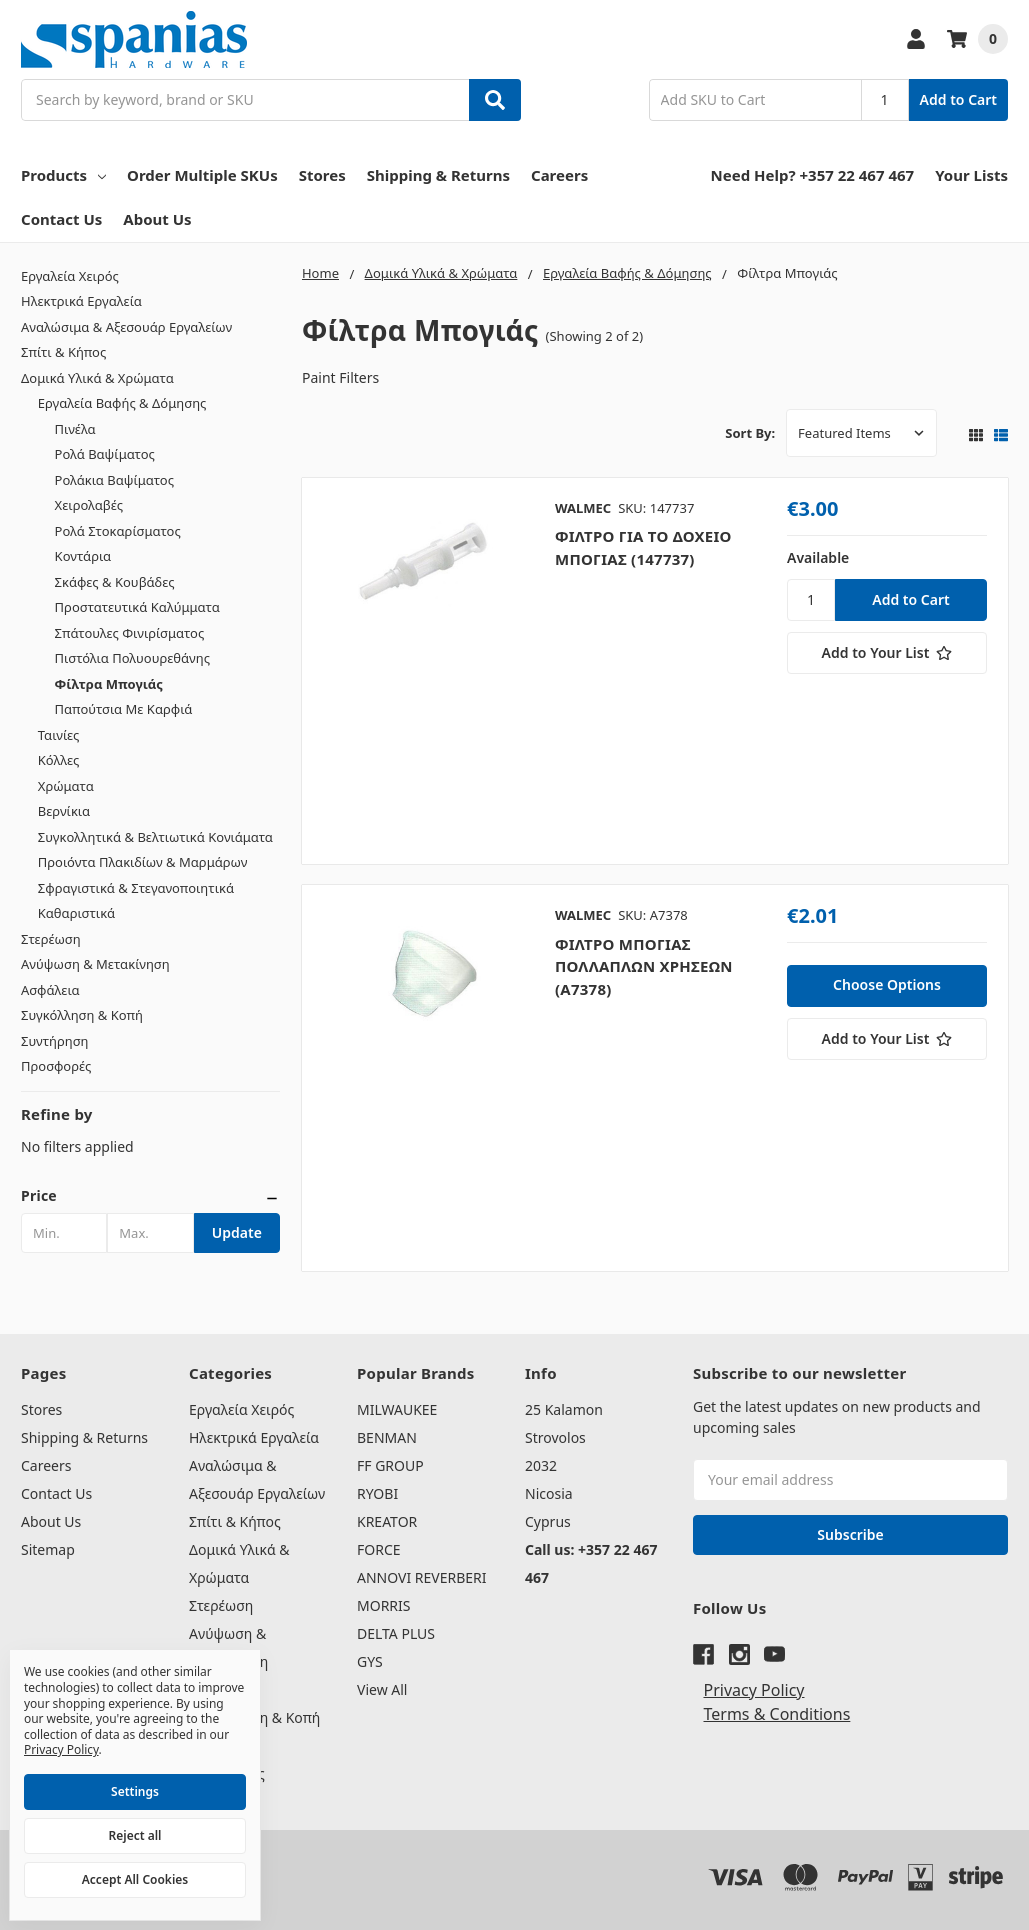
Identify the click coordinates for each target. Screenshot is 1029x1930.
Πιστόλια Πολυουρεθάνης (132, 658)
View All (382, 1689)
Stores (322, 175)
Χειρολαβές (89, 505)
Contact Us (61, 219)
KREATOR (387, 1521)
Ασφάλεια (50, 990)
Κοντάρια (83, 556)
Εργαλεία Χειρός (70, 276)
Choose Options (887, 984)
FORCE (379, 1549)
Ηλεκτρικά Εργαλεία (81, 301)
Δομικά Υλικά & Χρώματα (97, 378)
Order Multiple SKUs (202, 175)
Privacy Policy (754, 1690)
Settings (135, 1791)
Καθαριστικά (76, 913)
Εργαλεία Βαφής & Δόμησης (122, 403)
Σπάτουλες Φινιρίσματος (130, 633)
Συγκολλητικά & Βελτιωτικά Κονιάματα (155, 837)
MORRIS (383, 1605)
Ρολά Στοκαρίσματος (118, 531)
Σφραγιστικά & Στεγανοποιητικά (136, 888)
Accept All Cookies (135, 1879)
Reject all (135, 1835)
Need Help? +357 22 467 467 (813, 175)
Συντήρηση (55, 1041)
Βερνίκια (64, 811)
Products (63, 175)
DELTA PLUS (396, 1633)
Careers (559, 175)
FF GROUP (390, 1465)
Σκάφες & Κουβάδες (115, 582)
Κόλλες (58, 760)
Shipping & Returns (438, 175)
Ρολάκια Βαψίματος (114, 480)
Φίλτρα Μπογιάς (109, 684)
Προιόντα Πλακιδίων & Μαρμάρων (143, 862)
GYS (370, 1661)
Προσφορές (56, 1066)
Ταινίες (59, 735)
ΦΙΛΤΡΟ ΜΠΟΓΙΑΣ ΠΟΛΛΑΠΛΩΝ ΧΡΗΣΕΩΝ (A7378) (644, 966)
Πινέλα (75, 429)
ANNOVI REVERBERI (422, 1577)
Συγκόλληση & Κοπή (82, 1015)
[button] (150, 1196)
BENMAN (387, 1437)
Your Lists (971, 175)
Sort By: (750, 433)
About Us (157, 219)
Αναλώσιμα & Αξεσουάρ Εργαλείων (126, 327)
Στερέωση (51, 939)
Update (237, 1232)
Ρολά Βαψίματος (105, 454)
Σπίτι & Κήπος (63, 352)
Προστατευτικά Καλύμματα (137, 607)
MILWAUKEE (397, 1409)
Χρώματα (66, 786)
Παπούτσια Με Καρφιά (124, 709)
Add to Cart (958, 99)
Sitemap (48, 1549)
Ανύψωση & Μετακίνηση (95, 964)
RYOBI (377, 1493)
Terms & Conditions (777, 1714)
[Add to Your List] (887, 653)
